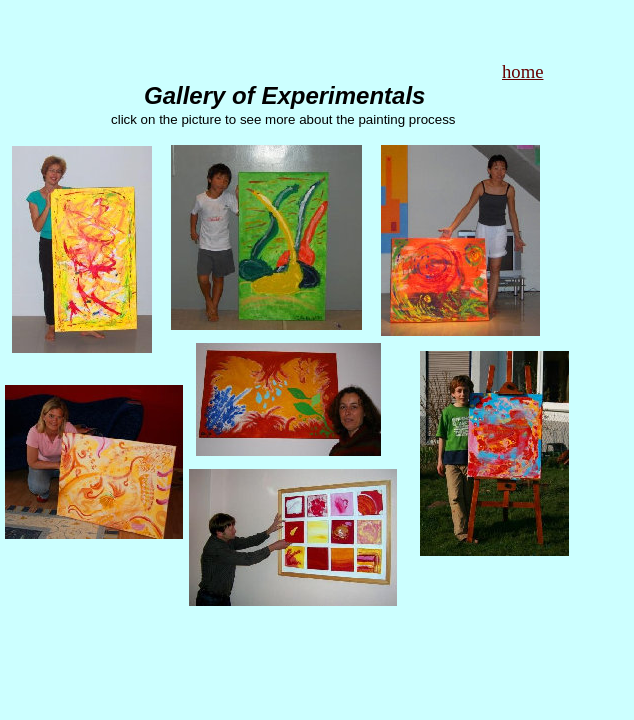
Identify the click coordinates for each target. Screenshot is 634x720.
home (522, 71)
